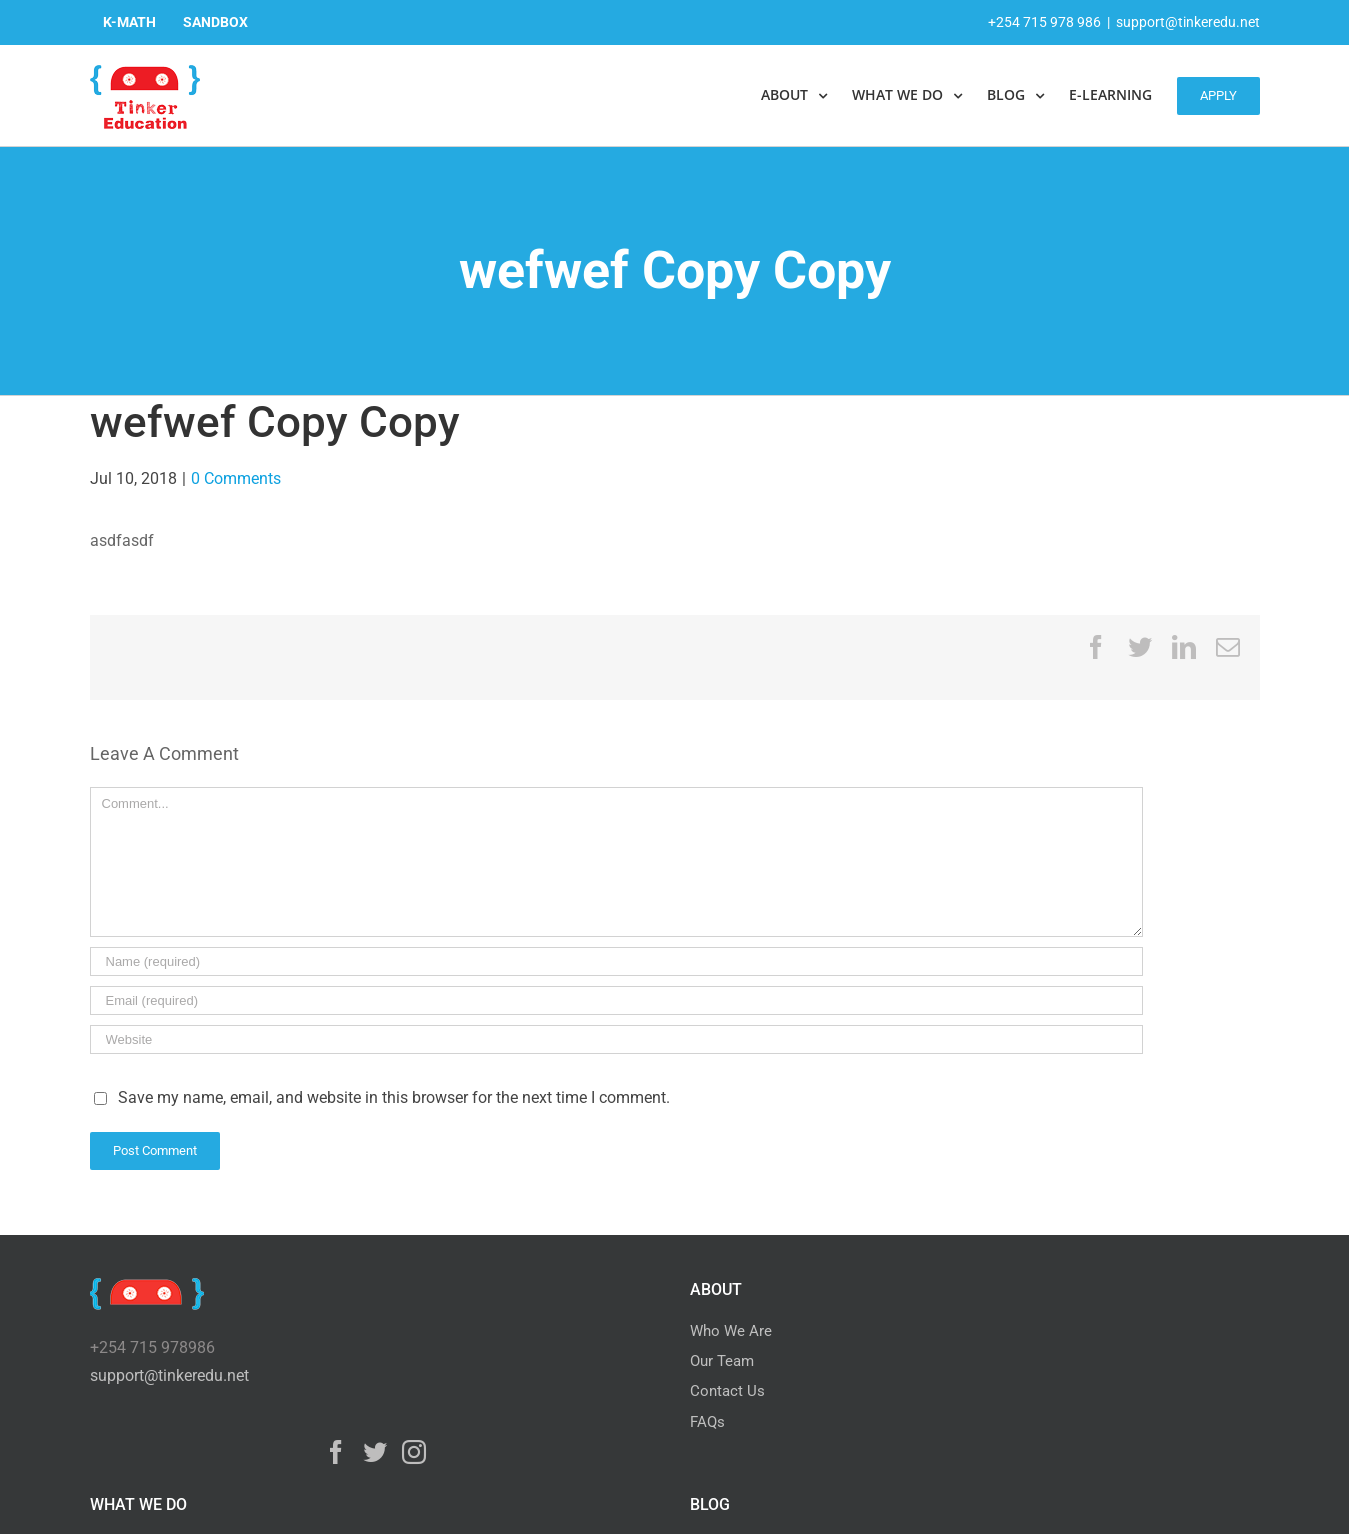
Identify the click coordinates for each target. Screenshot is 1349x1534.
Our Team (722, 1361)
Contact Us (727, 1391)
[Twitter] (375, 1452)
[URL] (616, 1039)
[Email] (616, 1000)
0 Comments (236, 478)
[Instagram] (414, 1452)
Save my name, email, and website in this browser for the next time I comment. (394, 1097)
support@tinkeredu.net (1188, 22)
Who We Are (731, 1331)
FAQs (707, 1422)
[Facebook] (336, 1452)
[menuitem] (129, 22)
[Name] (616, 961)
